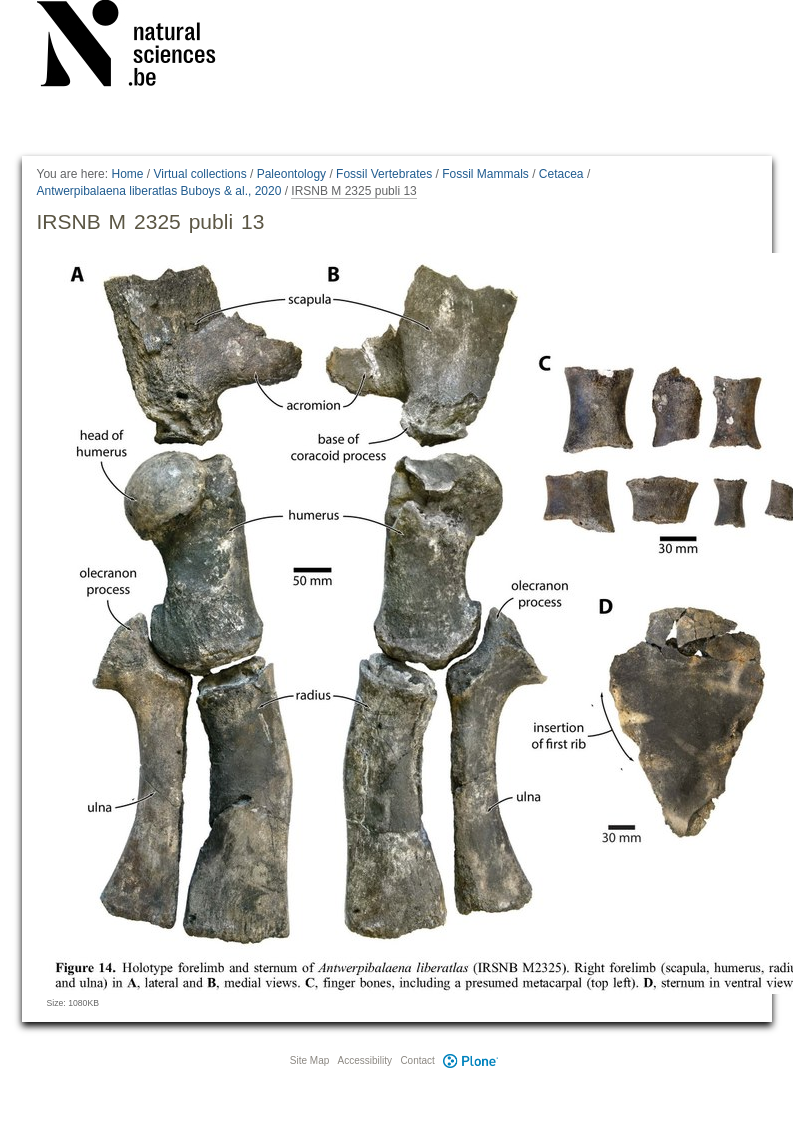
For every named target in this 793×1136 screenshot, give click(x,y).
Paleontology (291, 174)
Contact (417, 1060)
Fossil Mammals (485, 174)
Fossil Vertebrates (384, 174)
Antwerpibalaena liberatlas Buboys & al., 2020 (159, 191)
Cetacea (561, 174)
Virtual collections (200, 174)
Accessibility (365, 1060)
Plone (471, 1060)
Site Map (309, 1060)
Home (127, 174)
